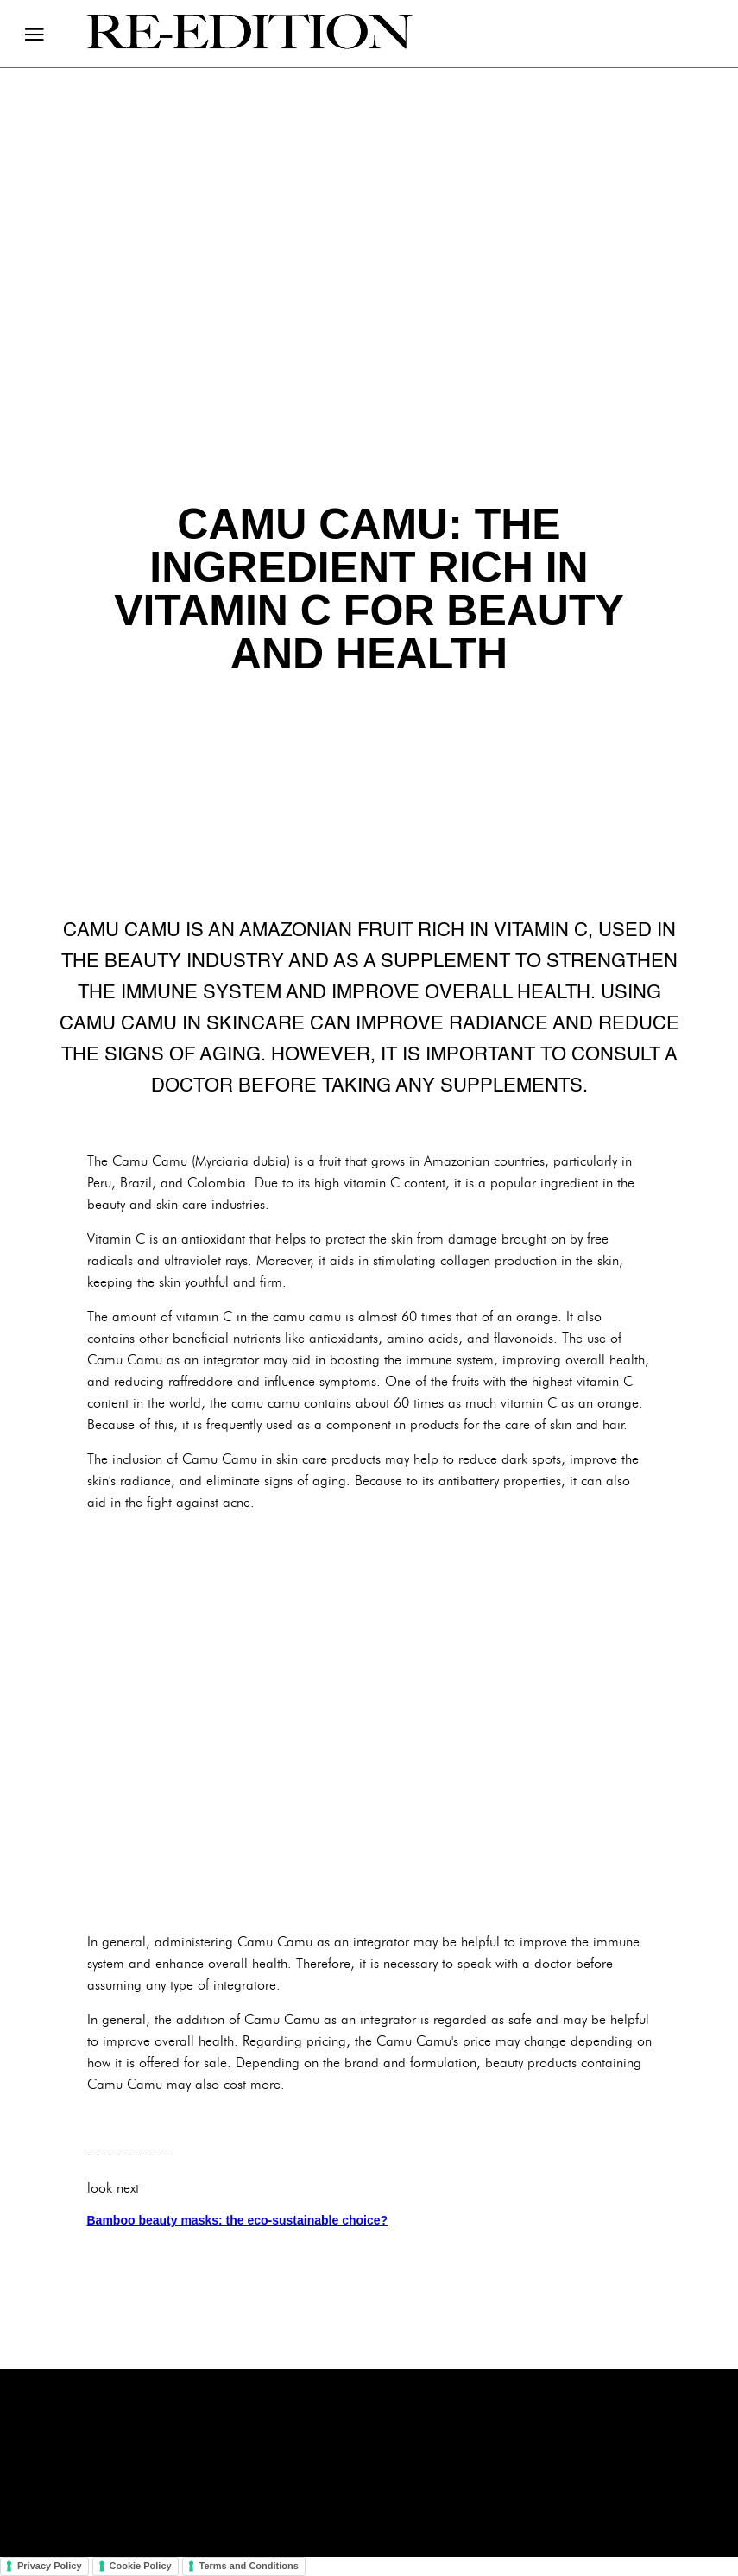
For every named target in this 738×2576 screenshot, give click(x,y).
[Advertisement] (369, 1722)
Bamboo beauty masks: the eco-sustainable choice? (237, 2220)
